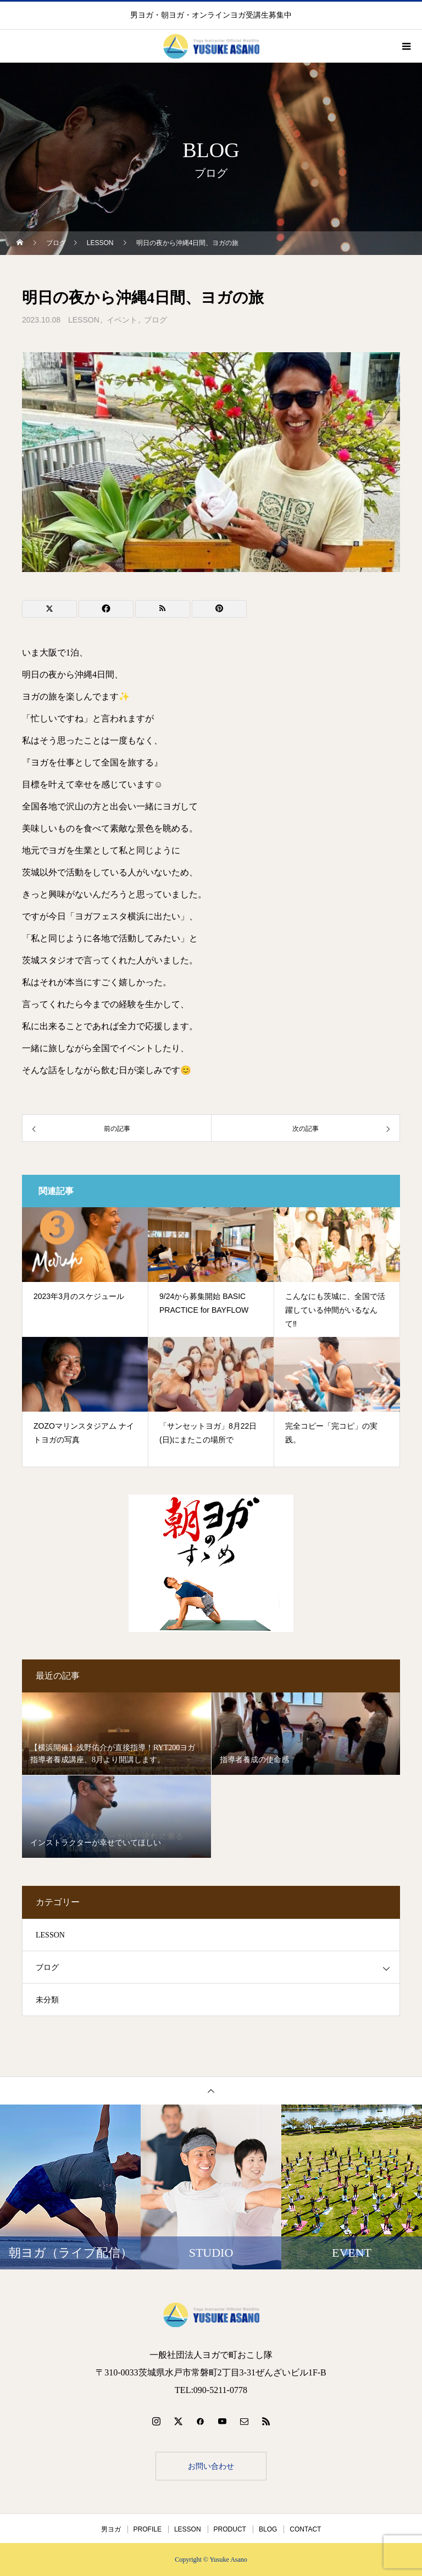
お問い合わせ (211, 2466)
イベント (122, 319)
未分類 (47, 2000)
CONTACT (305, 2529)
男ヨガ (111, 2529)
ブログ (155, 319)
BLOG (268, 2529)
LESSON (83, 319)
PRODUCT (230, 2529)
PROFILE (148, 2529)
